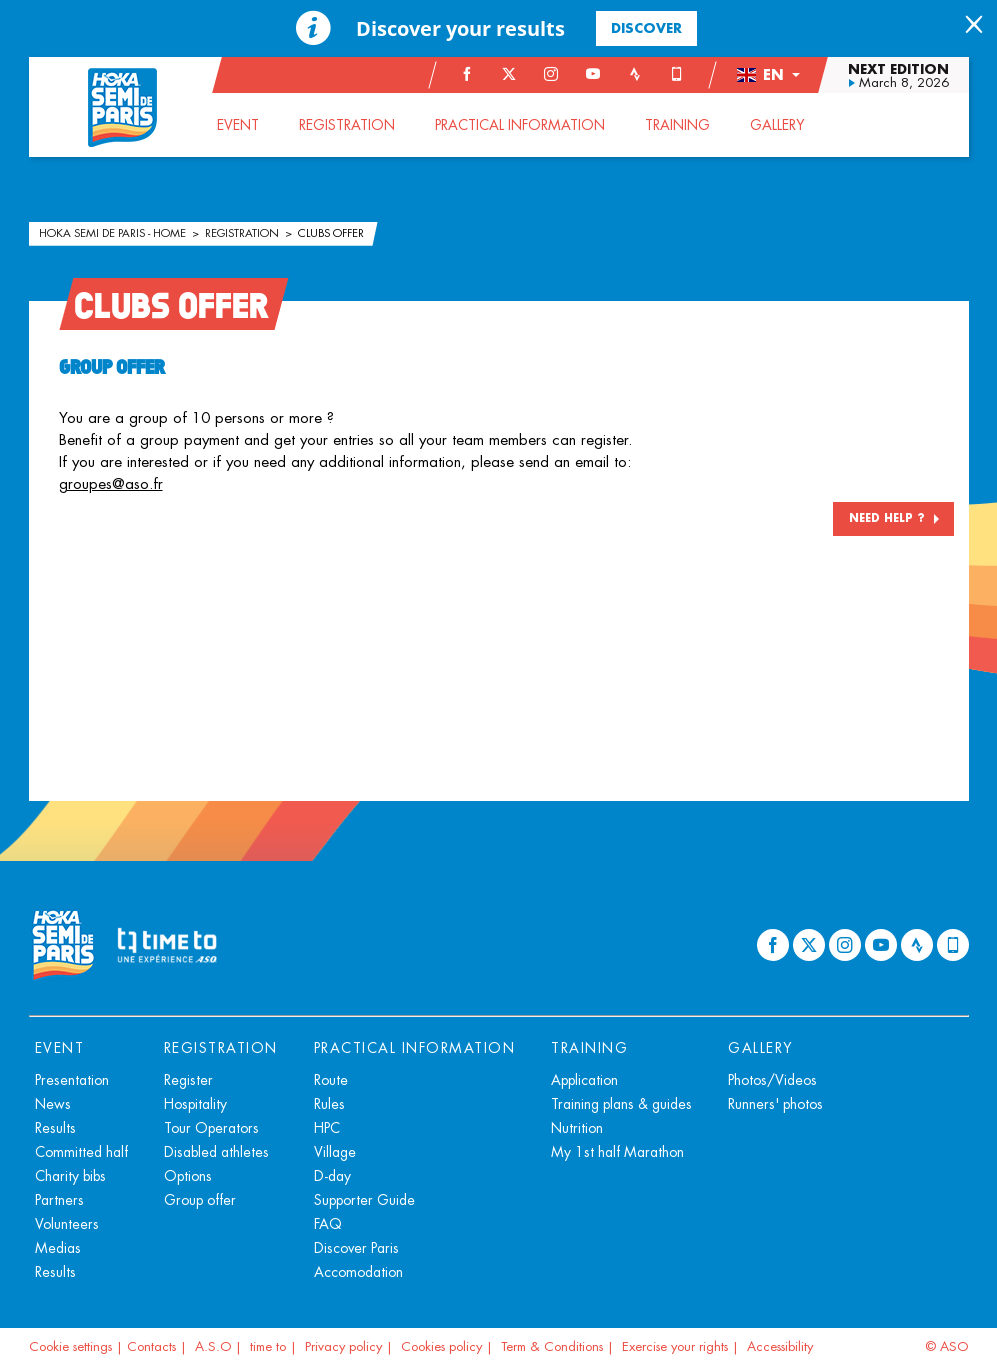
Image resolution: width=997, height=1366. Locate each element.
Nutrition (577, 1128)
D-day (332, 1176)
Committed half (81, 1152)
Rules (329, 1104)
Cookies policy (441, 1346)
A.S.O (213, 1346)
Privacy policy (343, 1346)
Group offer (200, 1200)
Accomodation (358, 1272)
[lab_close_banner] (974, 26)
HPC (327, 1128)
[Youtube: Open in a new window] (593, 74)
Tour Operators (211, 1128)
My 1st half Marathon (617, 1152)
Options (188, 1176)
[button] (767, 75)
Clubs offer (331, 233)
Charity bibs (70, 1176)
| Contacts (146, 1346)
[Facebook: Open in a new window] (467, 74)
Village (335, 1152)
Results (55, 1128)
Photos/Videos (772, 1080)
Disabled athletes (216, 1152)
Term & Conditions (552, 1346)
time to (268, 1346)
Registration (243, 233)
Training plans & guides (621, 1104)
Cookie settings (70, 1346)
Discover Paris (356, 1248)
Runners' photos (775, 1104)
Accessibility (780, 1346)
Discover (646, 27)
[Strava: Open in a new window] (635, 74)
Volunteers (67, 1224)
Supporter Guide (364, 1200)
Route (331, 1080)
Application (584, 1080)
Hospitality (195, 1104)
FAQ (328, 1224)
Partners (59, 1200)
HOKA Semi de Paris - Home (114, 233)
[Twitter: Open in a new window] (509, 74)
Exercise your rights (675, 1346)
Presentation (72, 1080)
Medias (58, 1248)
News (53, 1104)
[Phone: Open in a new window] (677, 74)
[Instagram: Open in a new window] (551, 74)
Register (188, 1080)
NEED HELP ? (887, 518)
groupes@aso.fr (111, 483)
